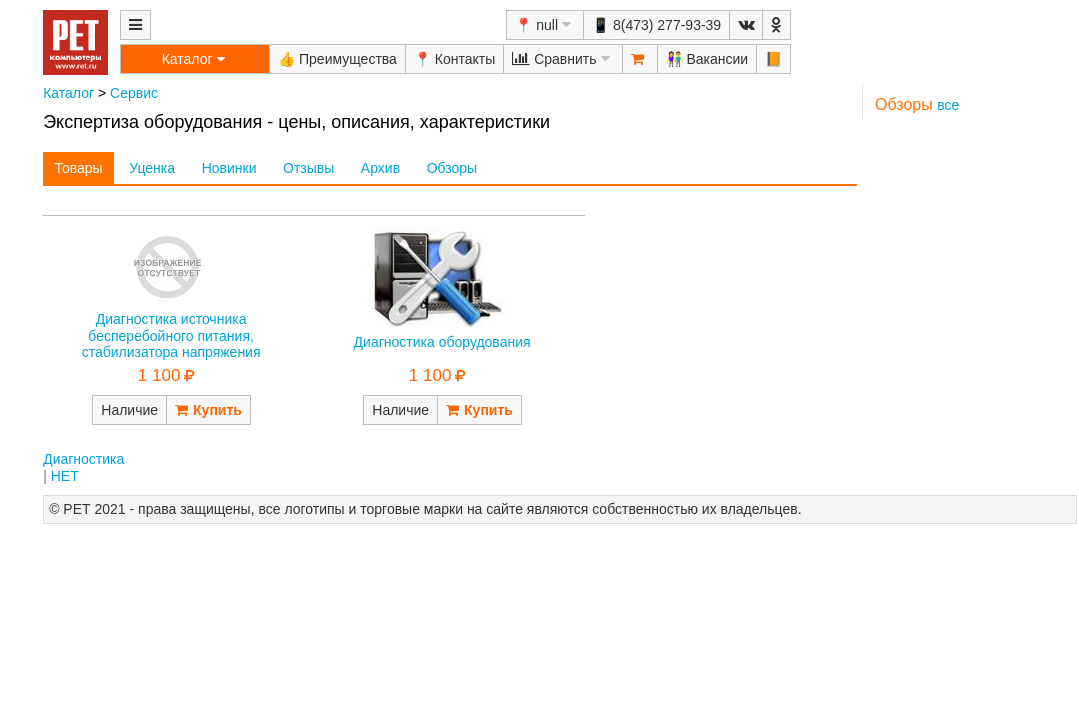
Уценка (152, 168)
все (948, 105)
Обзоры (452, 168)
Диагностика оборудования (442, 342)
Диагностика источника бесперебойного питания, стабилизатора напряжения (171, 336)
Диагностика (83, 459)
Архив (380, 168)
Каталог (68, 93)
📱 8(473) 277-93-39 (656, 25)
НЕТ (65, 476)
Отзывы (308, 168)
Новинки (229, 168)
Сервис (134, 93)
